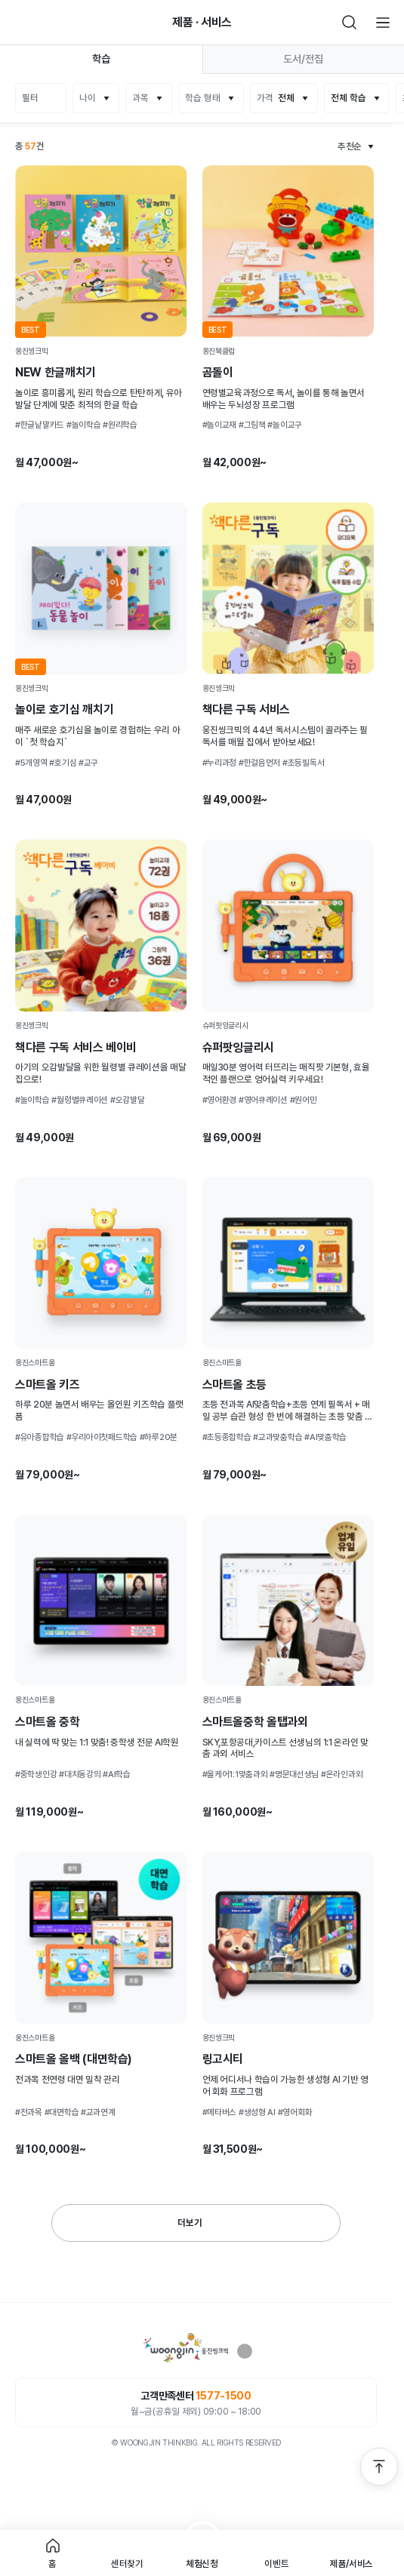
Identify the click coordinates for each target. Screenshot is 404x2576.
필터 (30, 97)
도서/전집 (303, 59)
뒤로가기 (21, 22)
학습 (101, 59)
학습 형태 (203, 97)
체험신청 (202, 2563)
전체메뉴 (382, 22)
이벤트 (276, 2563)
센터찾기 (127, 2563)
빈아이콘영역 (54, 22)
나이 (87, 97)
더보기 (189, 2222)
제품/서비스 (351, 2563)
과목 (140, 97)
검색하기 (349, 22)
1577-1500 (223, 2396)
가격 (276, 98)
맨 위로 (379, 2466)
